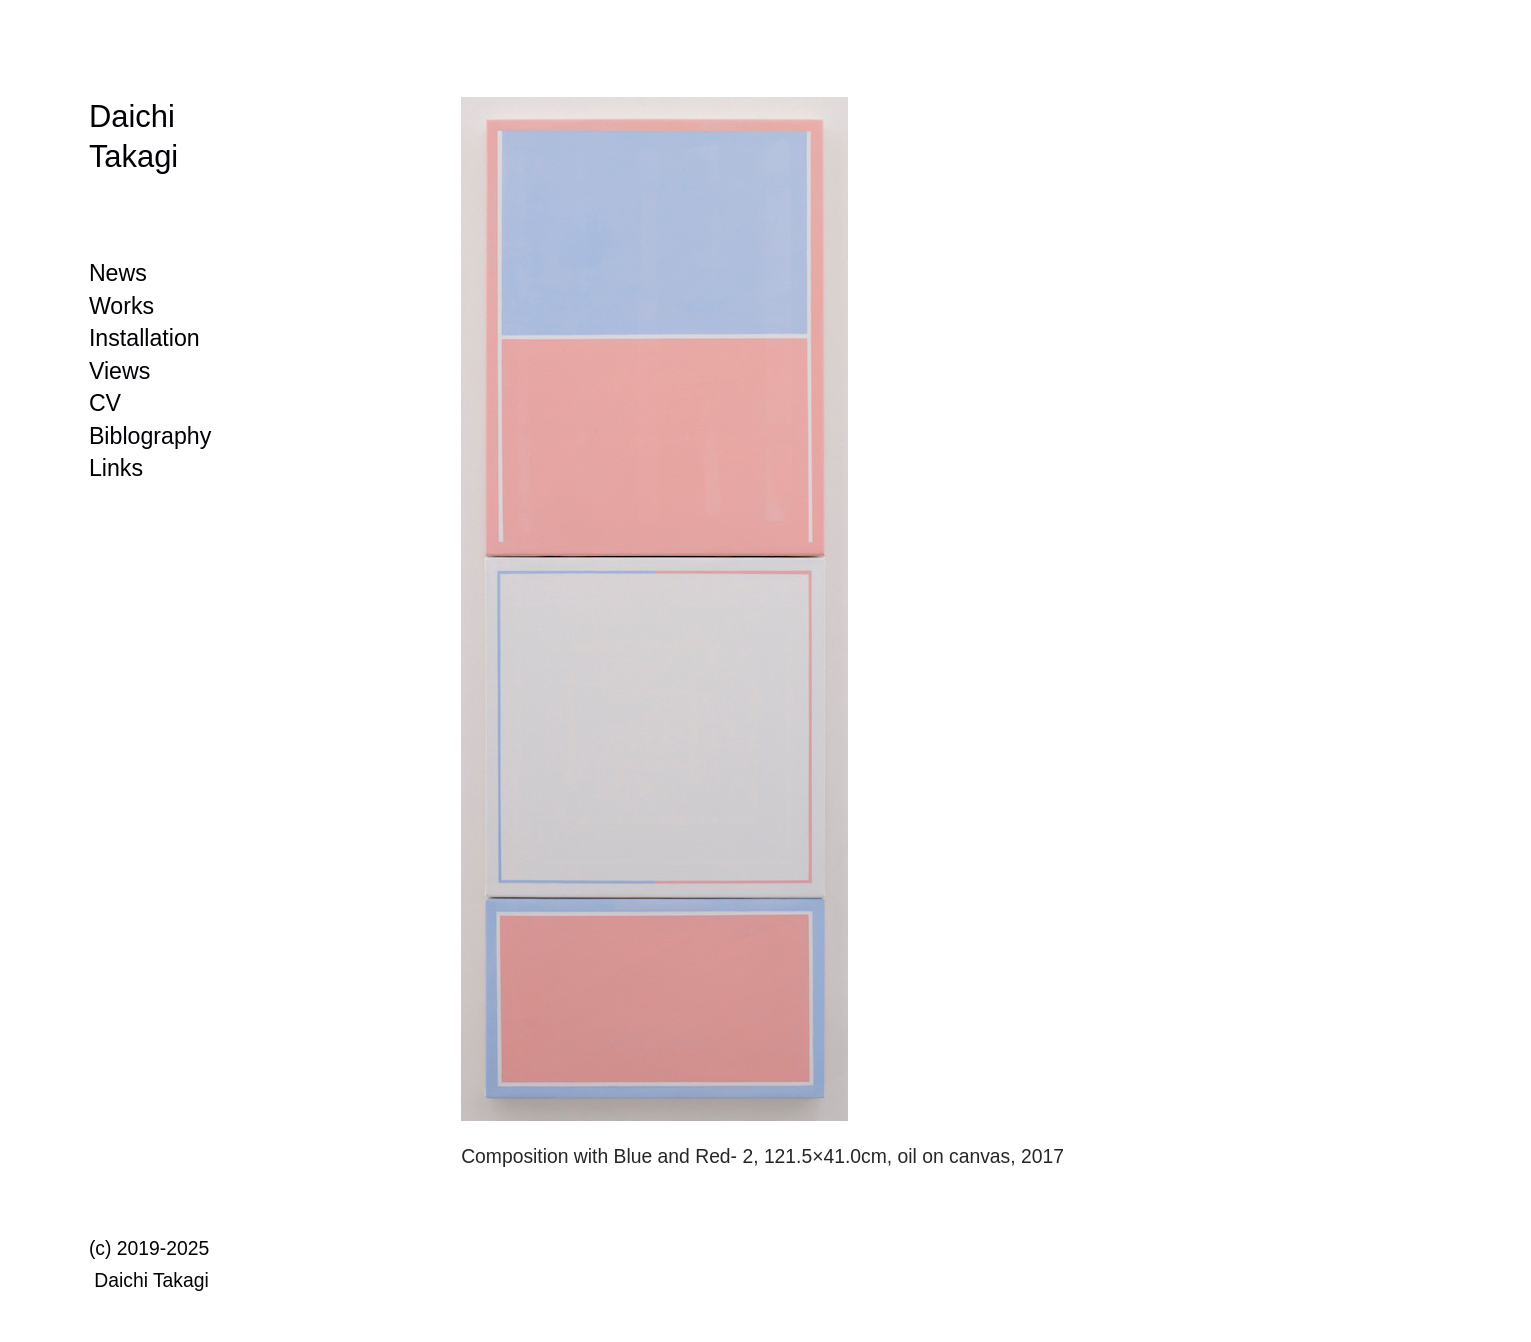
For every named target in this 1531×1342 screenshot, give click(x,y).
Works (121, 306)
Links (116, 468)
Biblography (150, 436)
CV (105, 403)
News (118, 273)
